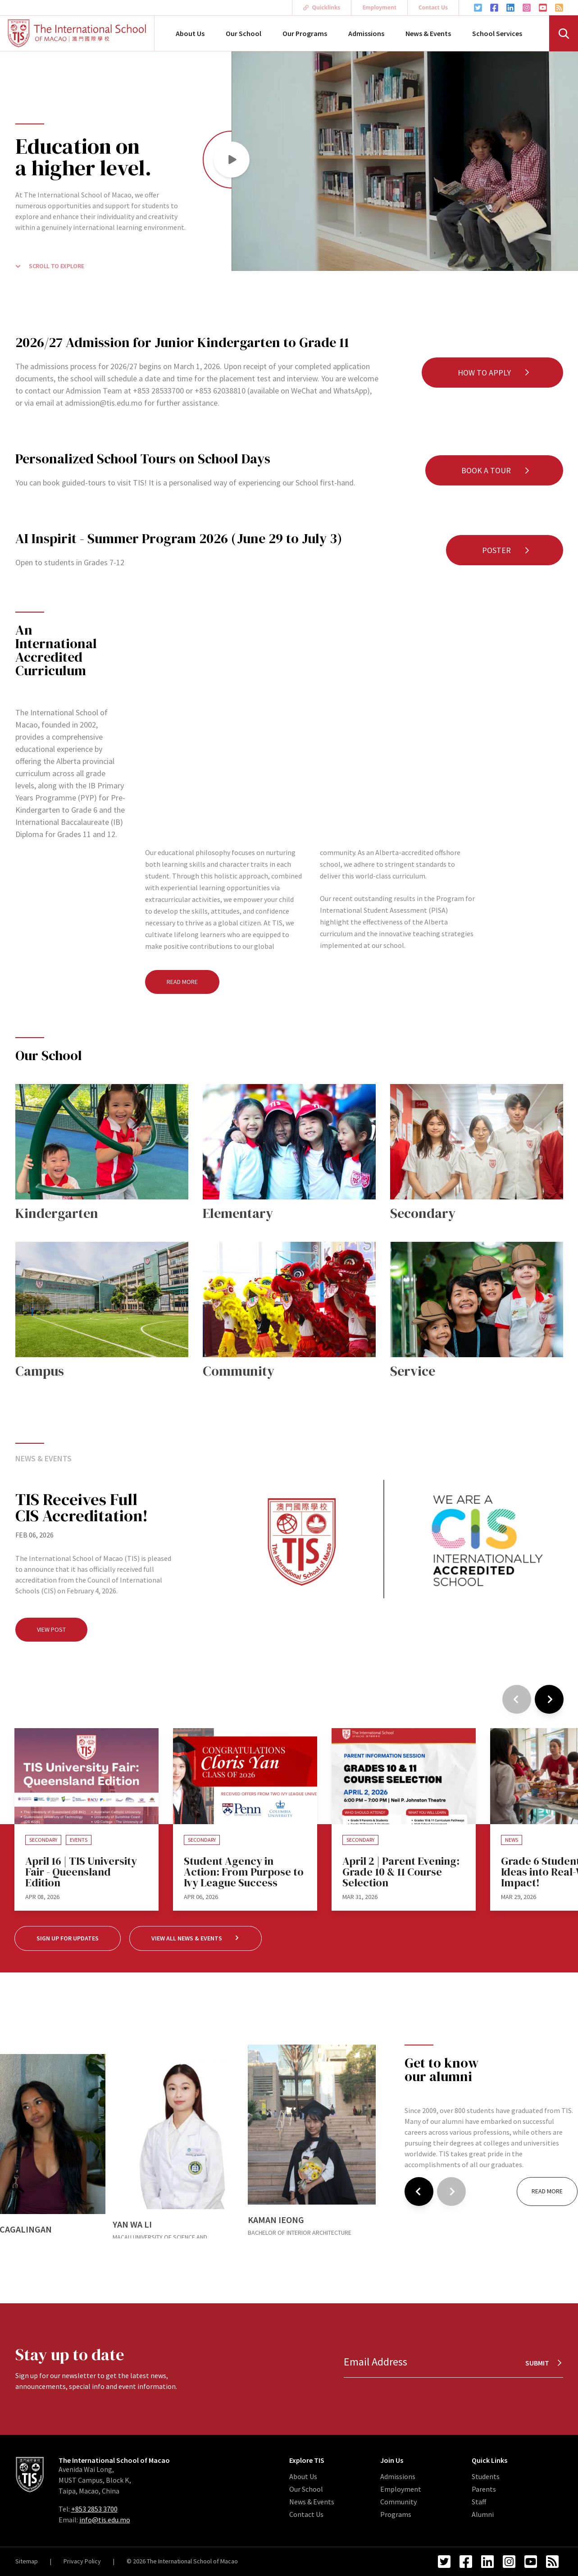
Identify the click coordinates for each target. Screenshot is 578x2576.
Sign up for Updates (67, 1938)
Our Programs (304, 33)
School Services (497, 33)
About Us (190, 33)
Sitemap (26, 2561)
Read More (182, 982)
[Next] (549, 1699)
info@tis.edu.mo (104, 2519)
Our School (243, 33)
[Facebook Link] (494, 7)
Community (398, 2501)
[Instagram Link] (527, 7)
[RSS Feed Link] (559, 7)
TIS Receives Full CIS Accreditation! (81, 1507)
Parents (484, 2489)
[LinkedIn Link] (510, 7)
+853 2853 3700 (94, 2508)
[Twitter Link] (478, 7)
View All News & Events (195, 1938)
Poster (506, 550)
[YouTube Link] (543, 7)
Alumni (483, 2514)
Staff (479, 2501)
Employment (379, 7)
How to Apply (494, 372)
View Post (51, 1629)
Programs (395, 2514)
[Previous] (516, 1699)
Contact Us (433, 7)
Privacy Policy (82, 2561)
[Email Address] (453, 2362)
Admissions (366, 33)
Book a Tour (496, 470)
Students (486, 2476)
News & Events (428, 33)
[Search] (563, 33)
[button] (232, 160)
